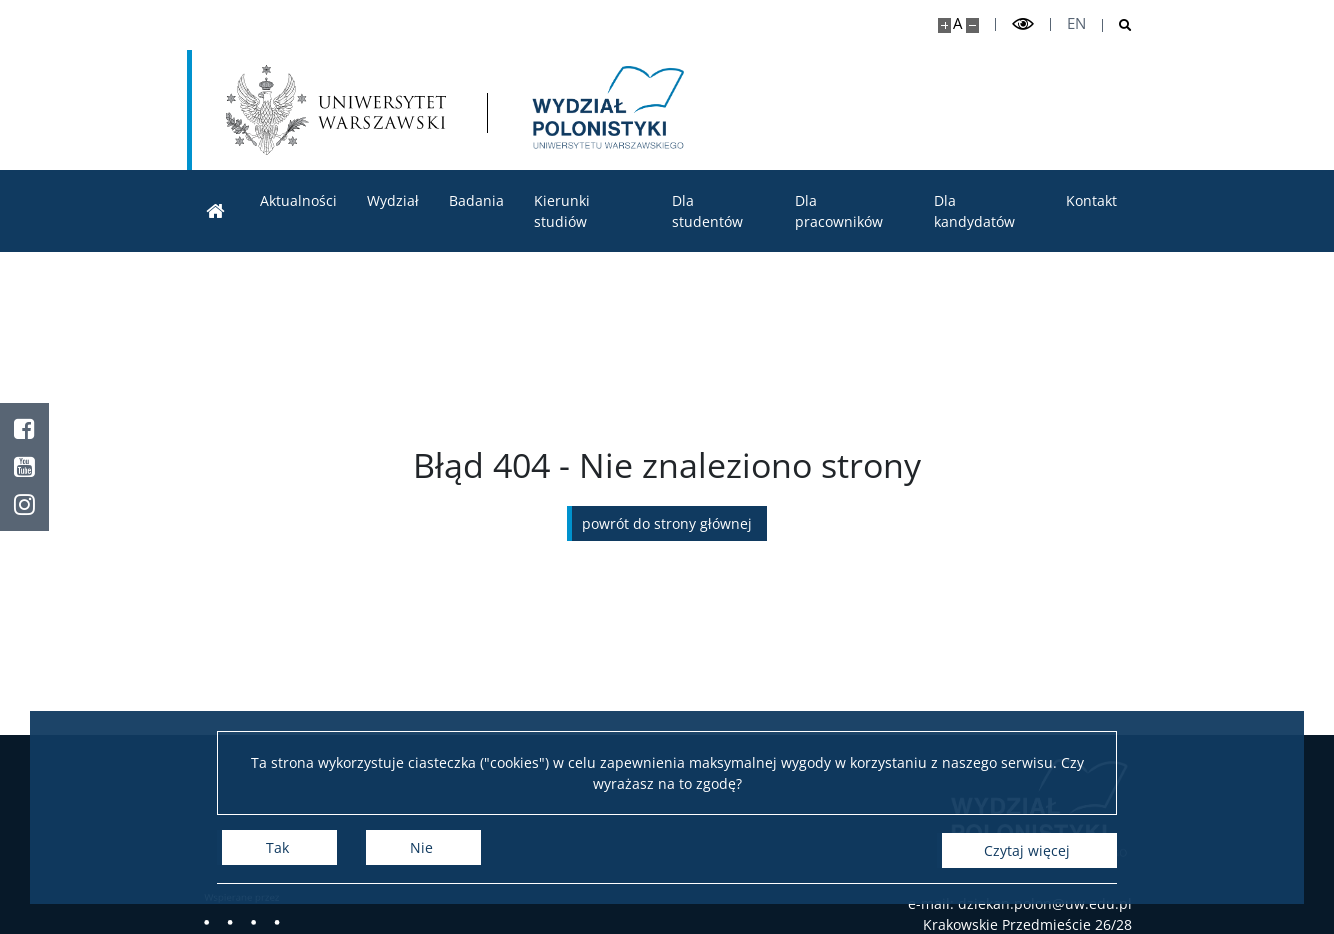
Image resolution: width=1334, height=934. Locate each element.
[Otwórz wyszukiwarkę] (1117, 25)
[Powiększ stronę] (944, 25)
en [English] (1076, 23)
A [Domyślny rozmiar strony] (957, 23)
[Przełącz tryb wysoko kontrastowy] (1023, 24)
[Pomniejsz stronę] (972, 25)
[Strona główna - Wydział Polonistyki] (610, 110)
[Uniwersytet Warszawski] (337, 110)
